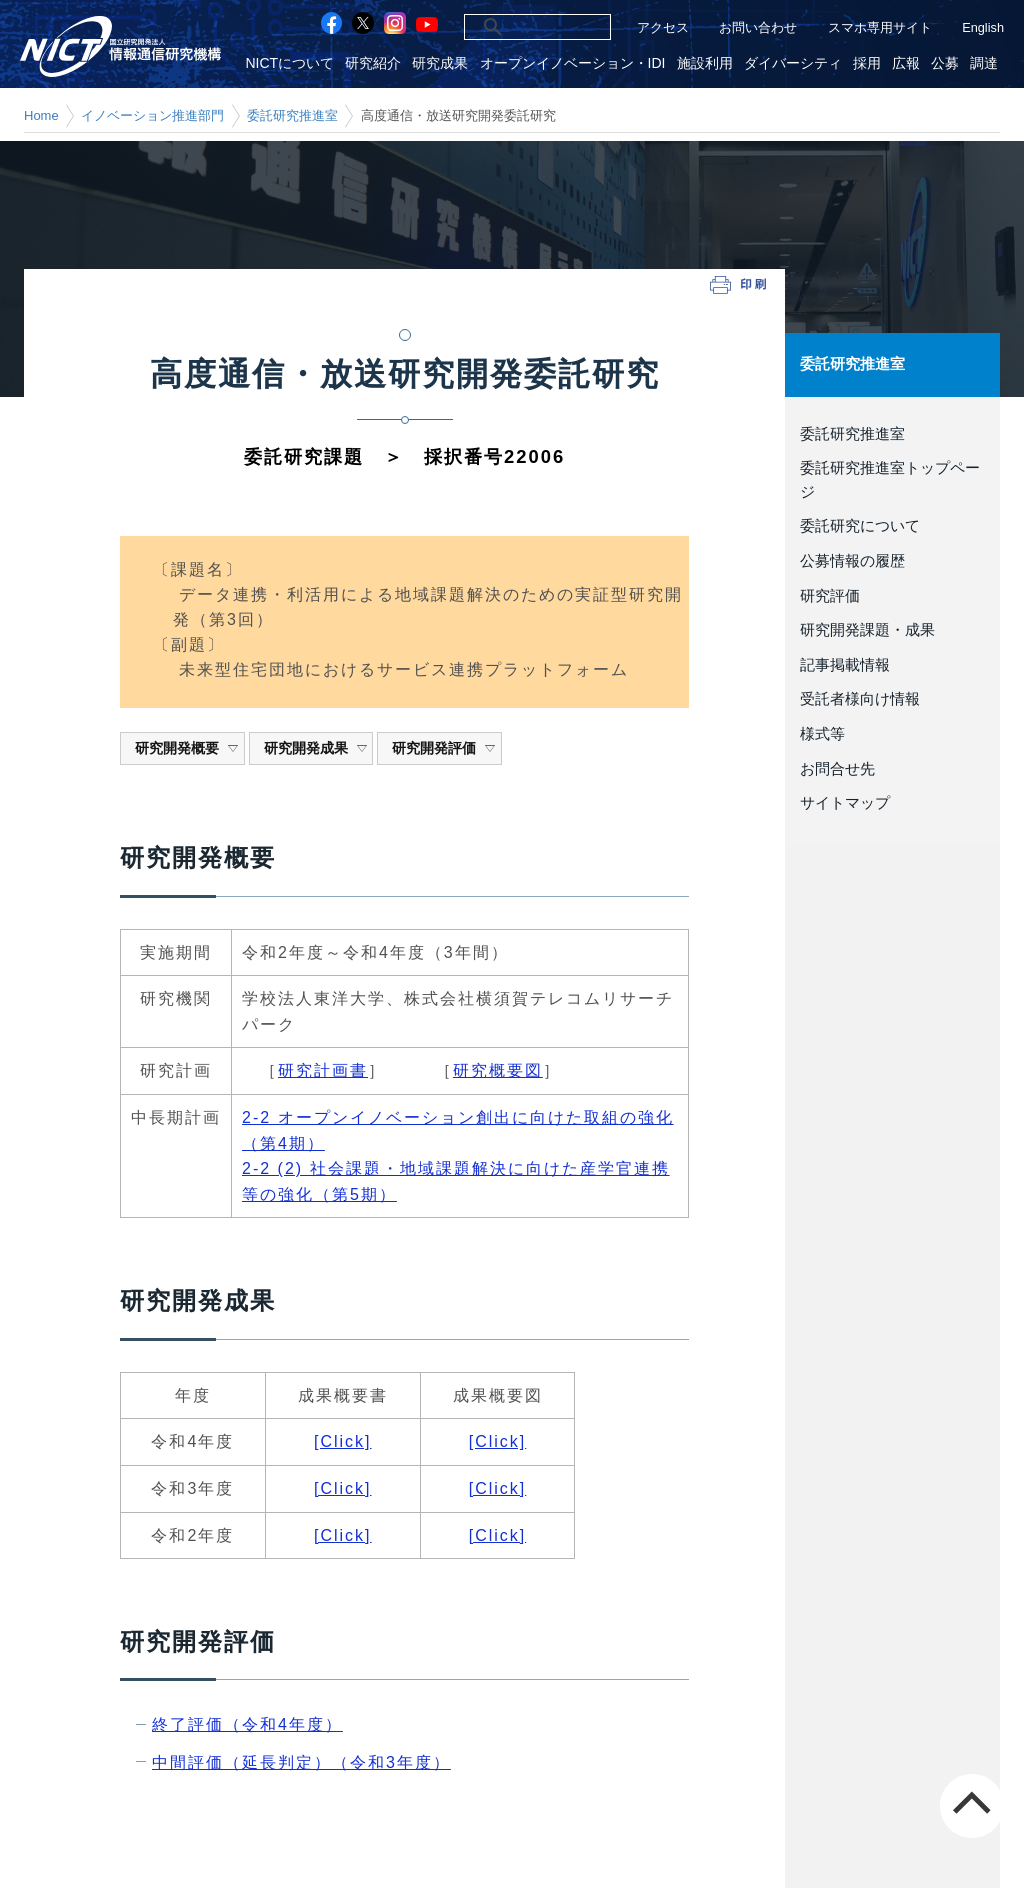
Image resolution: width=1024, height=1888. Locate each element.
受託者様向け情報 (860, 699)
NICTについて (298, 63)
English (983, 27)
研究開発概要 (187, 748)
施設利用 (710, 63)
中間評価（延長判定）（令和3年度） (301, 1762)
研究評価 (830, 595)
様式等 (822, 733)
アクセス (663, 27)
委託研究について (860, 526)
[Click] (343, 1441)
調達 (985, 63)
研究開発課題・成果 (867, 630)
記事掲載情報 (845, 664)
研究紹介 (381, 63)
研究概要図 (498, 1070)
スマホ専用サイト (880, 27)
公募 (947, 63)
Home (41, 115)
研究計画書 (323, 1070)
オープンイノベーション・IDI (579, 63)
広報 (908, 63)
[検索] (515, 27)
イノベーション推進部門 (152, 115)
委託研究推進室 (292, 115)
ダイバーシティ (797, 63)
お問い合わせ (758, 27)
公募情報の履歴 (852, 561)
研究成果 (447, 63)
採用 (870, 63)
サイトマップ (845, 803)
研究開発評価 (444, 748)
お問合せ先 (837, 768)
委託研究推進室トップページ (890, 480)
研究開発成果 (316, 748)
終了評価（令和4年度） (247, 1724)
